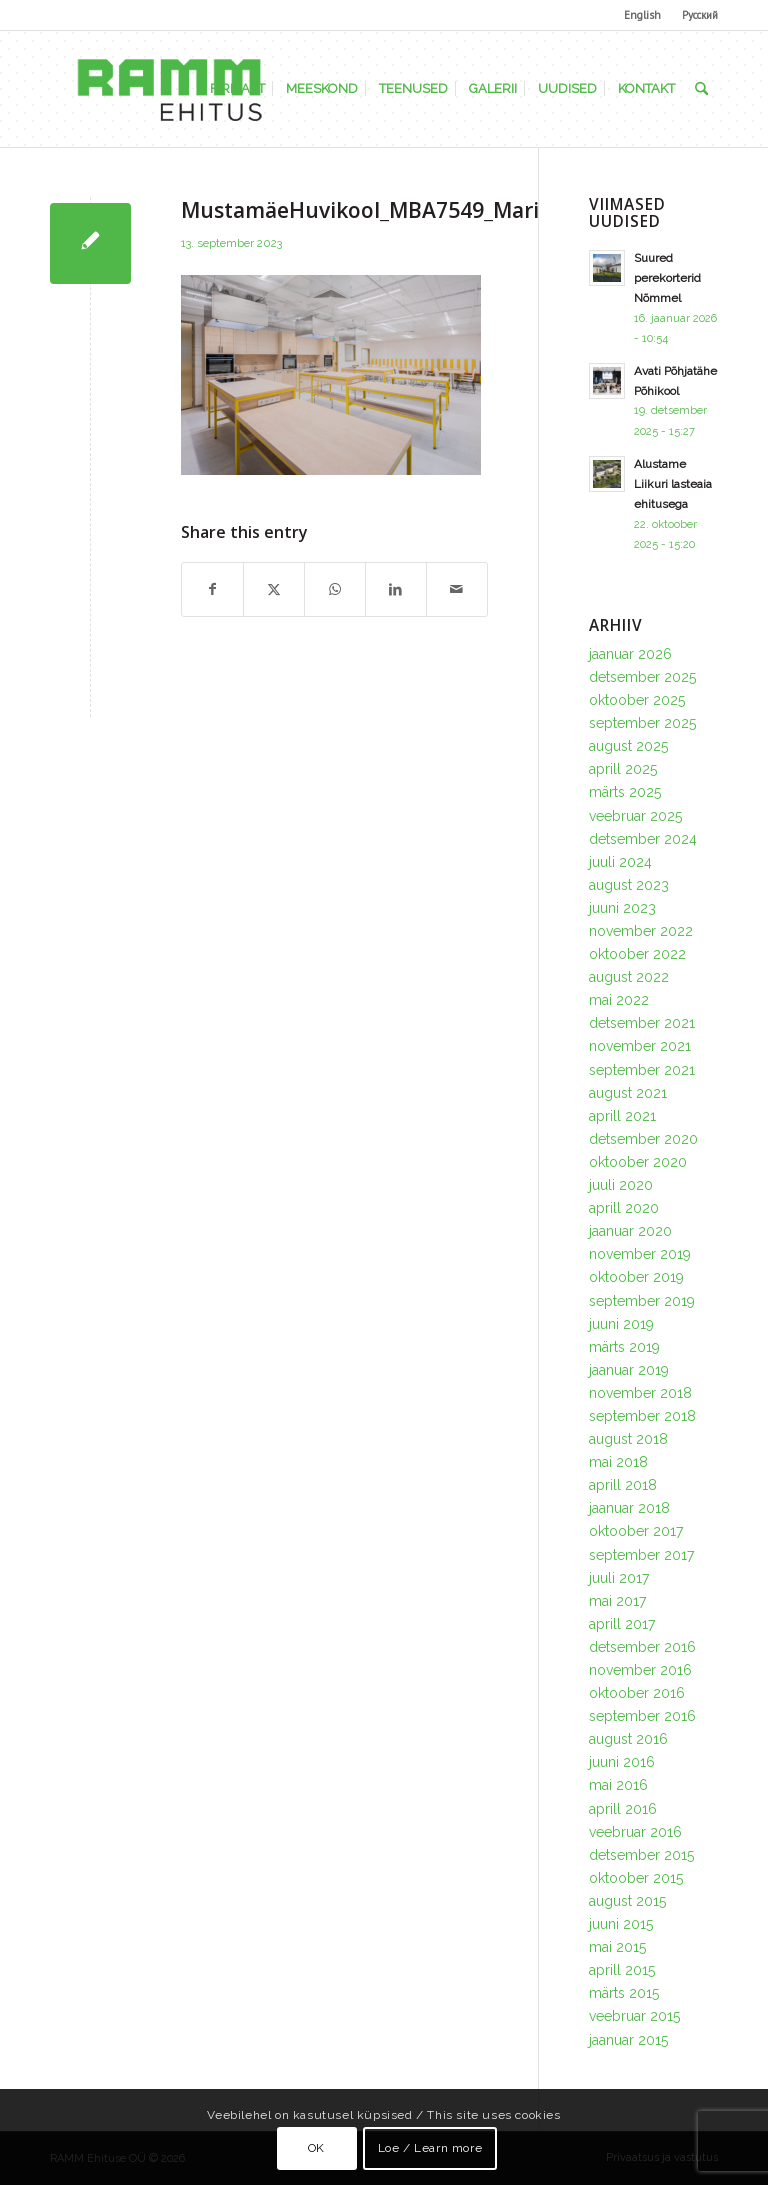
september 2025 (642, 723)
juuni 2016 (622, 1762)
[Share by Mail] (457, 589)
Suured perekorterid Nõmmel (667, 278)
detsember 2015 (641, 1855)
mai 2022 (619, 1000)
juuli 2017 (619, 1578)
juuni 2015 (621, 1924)
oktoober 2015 (636, 1878)
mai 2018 (618, 1462)
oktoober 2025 (637, 700)
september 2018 (642, 1416)
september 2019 (642, 1301)
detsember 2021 (642, 1023)
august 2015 (627, 1901)
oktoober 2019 (636, 1277)
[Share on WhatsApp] (335, 589)
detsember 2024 (643, 839)
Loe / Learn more (430, 2148)
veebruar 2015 (634, 2016)
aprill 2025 (623, 769)
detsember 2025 (642, 677)
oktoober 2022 (637, 954)
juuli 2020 (621, 1185)
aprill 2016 (623, 1809)
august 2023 (629, 885)
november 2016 (640, 1670)
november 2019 (640, 1254)
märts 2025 (625, 792)
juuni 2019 (621, 1324)
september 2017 (641, 1555)
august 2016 (628, 1739)
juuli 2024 (620, 862)
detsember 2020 (643, 1139)
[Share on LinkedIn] (396, 589)
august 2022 (629, 977)
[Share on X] (274, 589)
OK (316, 2148)
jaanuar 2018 (629, 1508)
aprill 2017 (622, 1624)
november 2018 (640, 1393)
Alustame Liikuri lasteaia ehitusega (673, 484)
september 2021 (642, 1070)
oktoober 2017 (636, 1531)
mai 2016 (618, 1785)
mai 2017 (617, 1601)
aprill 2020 (624, 1208)
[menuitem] (643, 15)
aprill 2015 (622, 1970)
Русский (700, 15)
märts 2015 (624, 1993)
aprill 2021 (622, 1116)
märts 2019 (624, 1347)
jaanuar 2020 (630, 1231)
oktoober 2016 (637, 1693)
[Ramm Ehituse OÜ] (169, 89)
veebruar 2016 (635, 1832)
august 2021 (628, 1093)
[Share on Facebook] (212, 589)
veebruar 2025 (635, 816)
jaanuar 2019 (629, 1370)
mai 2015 (617, 1947)
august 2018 (628, 1439)
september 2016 (642, 1716)
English (642, 15)
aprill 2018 (623, 1485)
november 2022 (641, 931)
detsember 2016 (642, 1647)
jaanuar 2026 (630, 654)
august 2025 (628, 746)
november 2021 (640, 1046)
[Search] (701, 89)
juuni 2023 (622, 908)
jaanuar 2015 (628, 2040)
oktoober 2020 (638, 1162)
